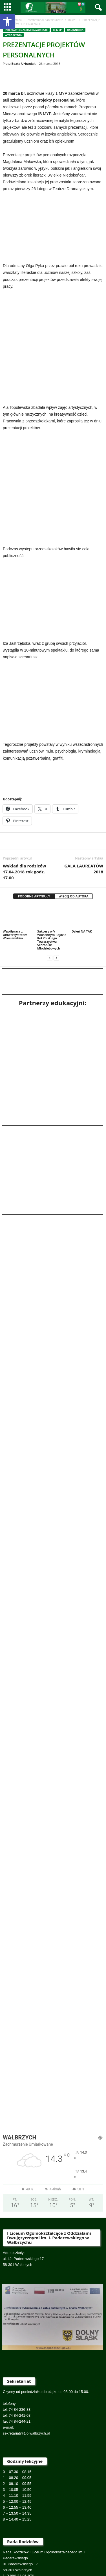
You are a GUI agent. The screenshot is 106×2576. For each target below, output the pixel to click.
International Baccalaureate (45, 20)
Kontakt (82, 2545)
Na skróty (53, 2552)
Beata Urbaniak (23, 63)
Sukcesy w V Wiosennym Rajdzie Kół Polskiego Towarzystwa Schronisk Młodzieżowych (51, 872)
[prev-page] (49, 891)
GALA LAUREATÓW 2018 (83, 801)
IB (95, 2545)
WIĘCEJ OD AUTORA (74, 829)
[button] (7, 21)
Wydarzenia (13, 35)
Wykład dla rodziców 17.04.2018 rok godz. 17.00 (24, 804)
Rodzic (35, 2545)
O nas (66, 2545)
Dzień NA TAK (82, 864)
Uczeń (51, 2545)
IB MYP (72, 20)
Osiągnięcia (75, 30)
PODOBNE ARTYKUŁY (34, 829)
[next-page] (56, 891)
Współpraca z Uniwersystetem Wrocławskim (15, 867)
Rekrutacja (16, 2545)
